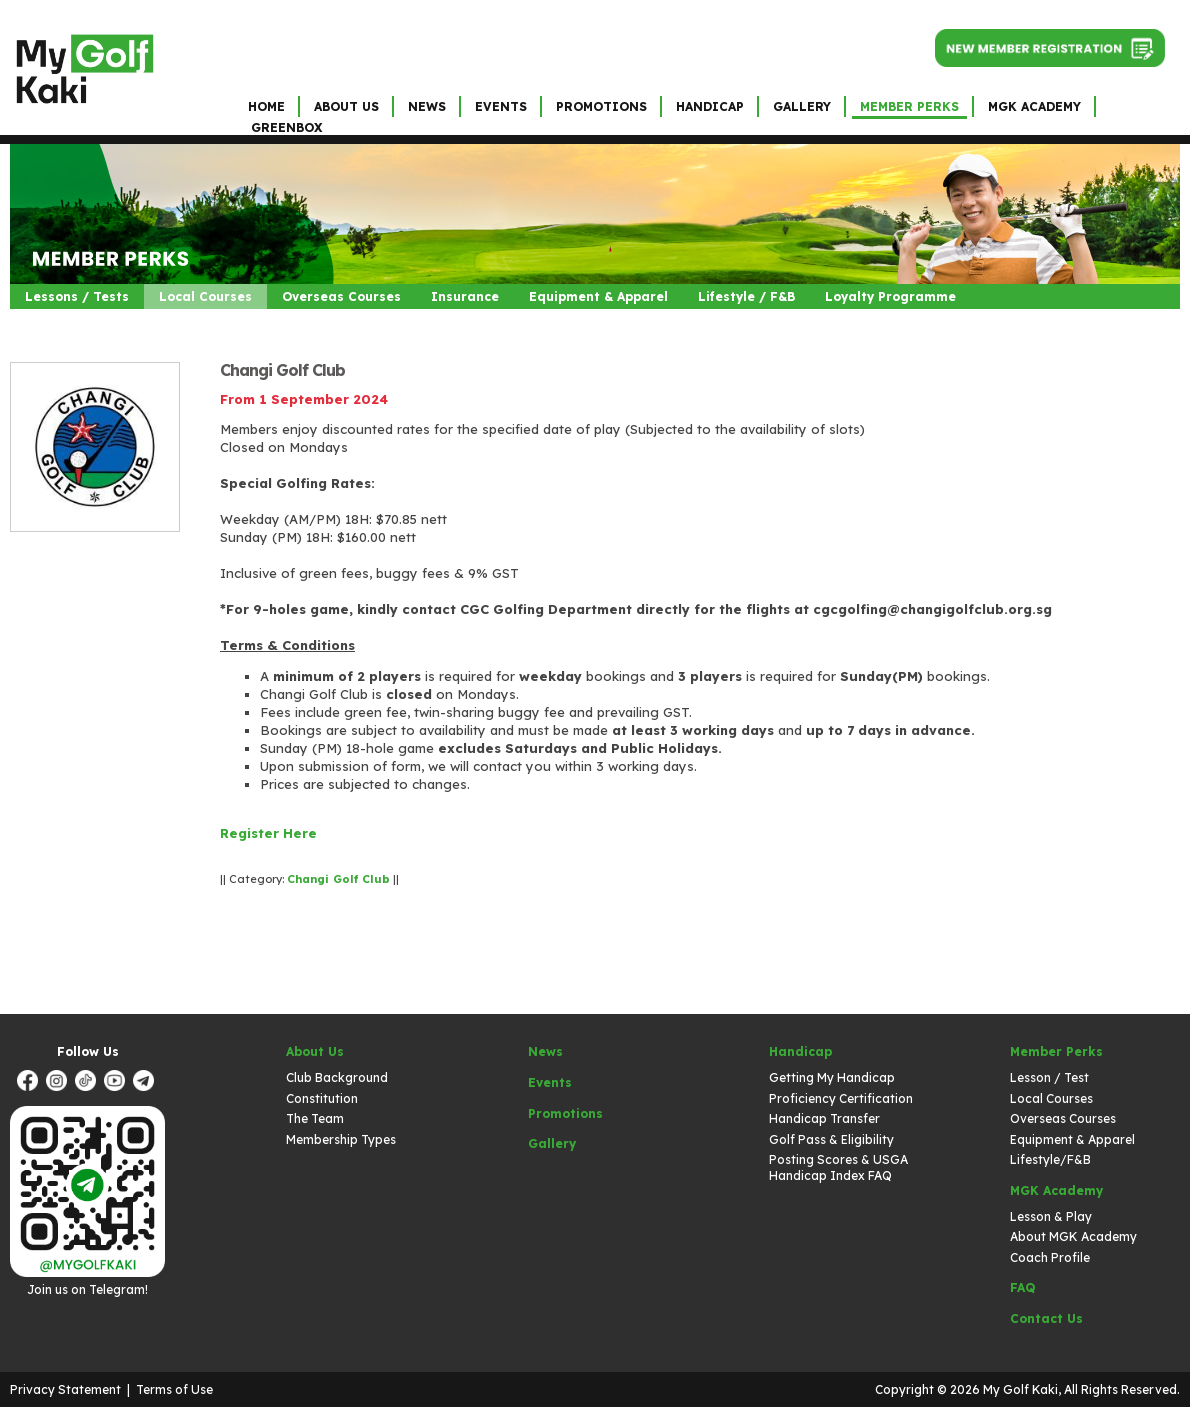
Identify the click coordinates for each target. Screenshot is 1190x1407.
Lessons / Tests (77, 296)
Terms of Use (174, 1389)
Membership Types (341, 1139)
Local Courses (205, 296)
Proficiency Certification (841, 1098)
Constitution (322, 1098)
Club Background (337, 1077)
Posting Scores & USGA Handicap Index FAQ (838, 1167)
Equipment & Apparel (598, 296)
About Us (346, 106)
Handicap (710, 106)
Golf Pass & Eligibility (831, 1139)
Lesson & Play (1051, 1216)
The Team (315, 1118)
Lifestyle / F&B (746, 296)
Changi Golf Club (282, 370)
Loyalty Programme (890, 296)
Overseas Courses (341, 296)
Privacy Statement (65, 1389)
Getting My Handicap (832, 1077)
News (427, 106)
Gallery (802, 106)
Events (501, 106)
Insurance (465, 296)
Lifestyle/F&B (1050, 1159)
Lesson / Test (1049, 1077)
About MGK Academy (1073, 1236)
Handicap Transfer (824, 1118)
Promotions (601, 106)
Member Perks (909, 106)
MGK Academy (1034, 106)
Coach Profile (1050, 1257)
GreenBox (286, 127)
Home (266, 106)
